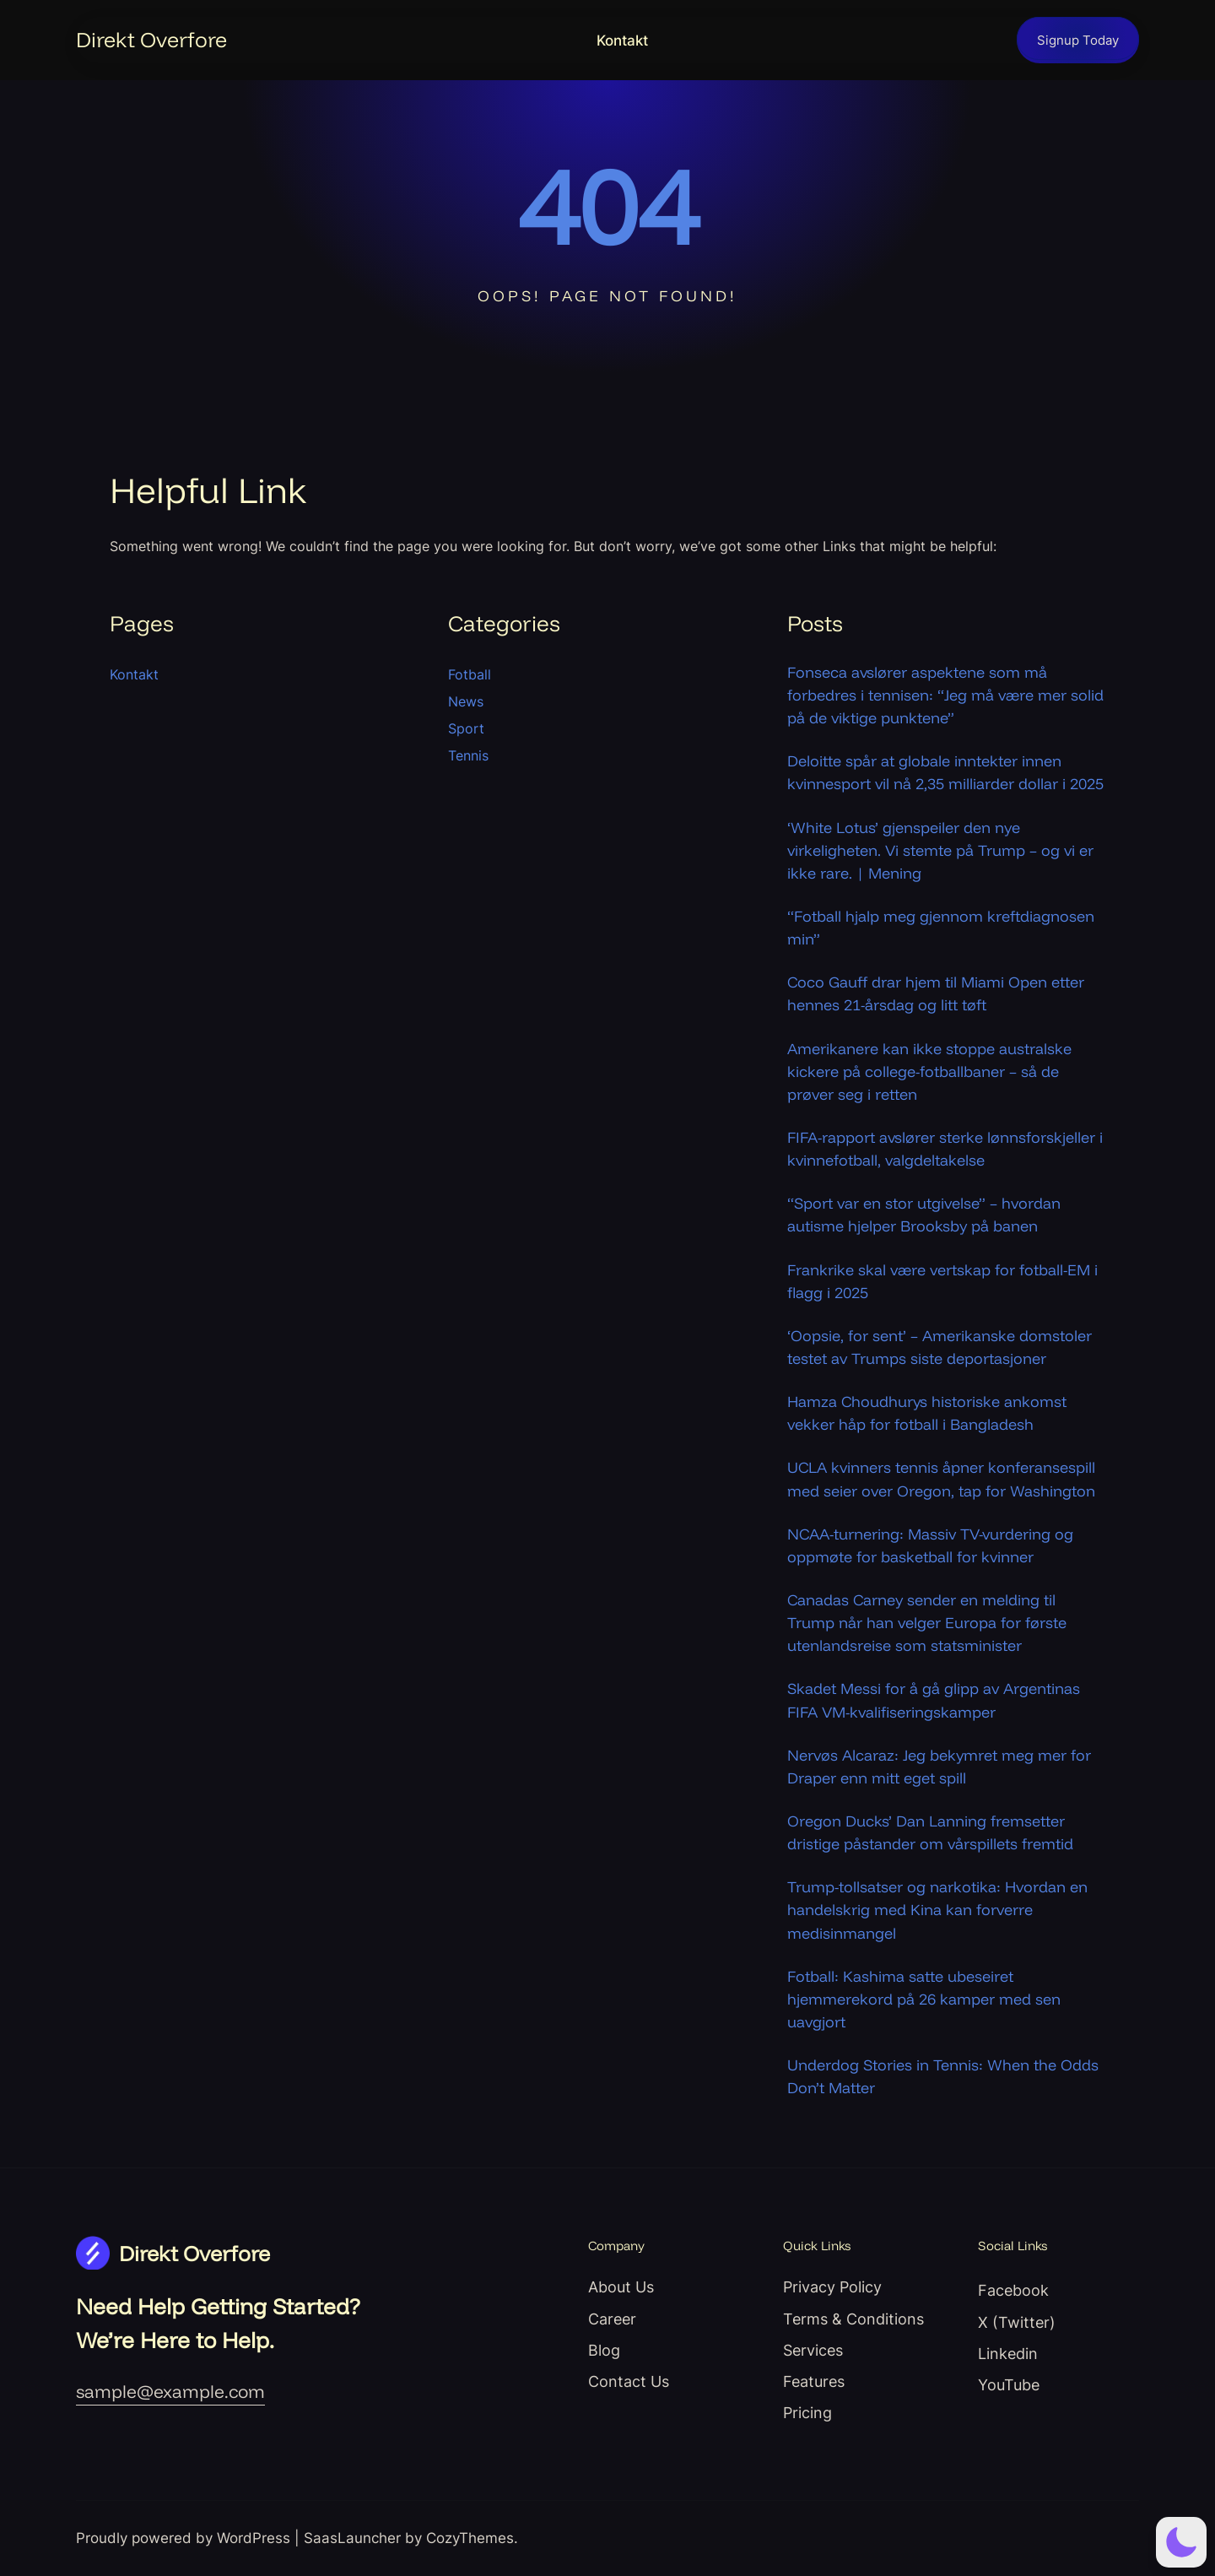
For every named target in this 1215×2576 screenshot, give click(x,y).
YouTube (1009, 2384)
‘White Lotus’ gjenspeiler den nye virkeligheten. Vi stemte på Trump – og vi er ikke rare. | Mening (940, 850)
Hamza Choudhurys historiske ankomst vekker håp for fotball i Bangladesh (926, 1413)
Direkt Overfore (151, 39)
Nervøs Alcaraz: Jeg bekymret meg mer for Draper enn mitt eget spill (939, 1766)
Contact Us (628, 2381)
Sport (466, 728)
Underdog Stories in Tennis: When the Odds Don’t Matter (943, 2076)
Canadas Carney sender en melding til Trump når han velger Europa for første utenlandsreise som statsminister (926, 1622)
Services (813, 2350)
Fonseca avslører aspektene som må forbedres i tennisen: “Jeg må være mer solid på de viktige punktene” (945, 695)
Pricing (807, 2412)
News (465, 701)
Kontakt (622, 40)
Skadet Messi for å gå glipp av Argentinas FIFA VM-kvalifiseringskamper (933, 1700)
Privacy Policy (832, 2286)
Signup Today (1078, 40)
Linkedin (1008, 2353)
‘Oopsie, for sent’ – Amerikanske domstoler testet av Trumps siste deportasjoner (939, 1347)
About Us (621, 2286)
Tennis (468, 755)
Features (814, 2381)
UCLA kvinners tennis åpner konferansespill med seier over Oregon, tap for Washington (941, 1479)
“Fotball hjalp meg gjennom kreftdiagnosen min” (940, 927)
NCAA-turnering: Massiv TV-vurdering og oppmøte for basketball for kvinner (930, 1545)
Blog (604, 2350)
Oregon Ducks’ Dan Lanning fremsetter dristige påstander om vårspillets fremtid (930, 1832)
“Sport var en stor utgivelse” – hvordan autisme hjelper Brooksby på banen (924, 1214)
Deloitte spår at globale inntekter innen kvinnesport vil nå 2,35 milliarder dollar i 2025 (945, 772)
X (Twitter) (1017, 2322)
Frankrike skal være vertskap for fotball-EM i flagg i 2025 (942, 1281)
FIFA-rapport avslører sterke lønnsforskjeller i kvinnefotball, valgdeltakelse (945, 1149)
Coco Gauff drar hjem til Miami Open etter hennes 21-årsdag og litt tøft (935, 993)
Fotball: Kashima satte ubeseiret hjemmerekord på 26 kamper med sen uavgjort (924, 1999)
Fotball (469, 674)
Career (612, 2318)
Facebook (1013, 2290)
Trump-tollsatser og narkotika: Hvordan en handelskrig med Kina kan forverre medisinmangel (937, 1909)
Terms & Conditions (853, 2318)
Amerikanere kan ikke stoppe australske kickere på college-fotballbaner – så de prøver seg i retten (929, 1071)
